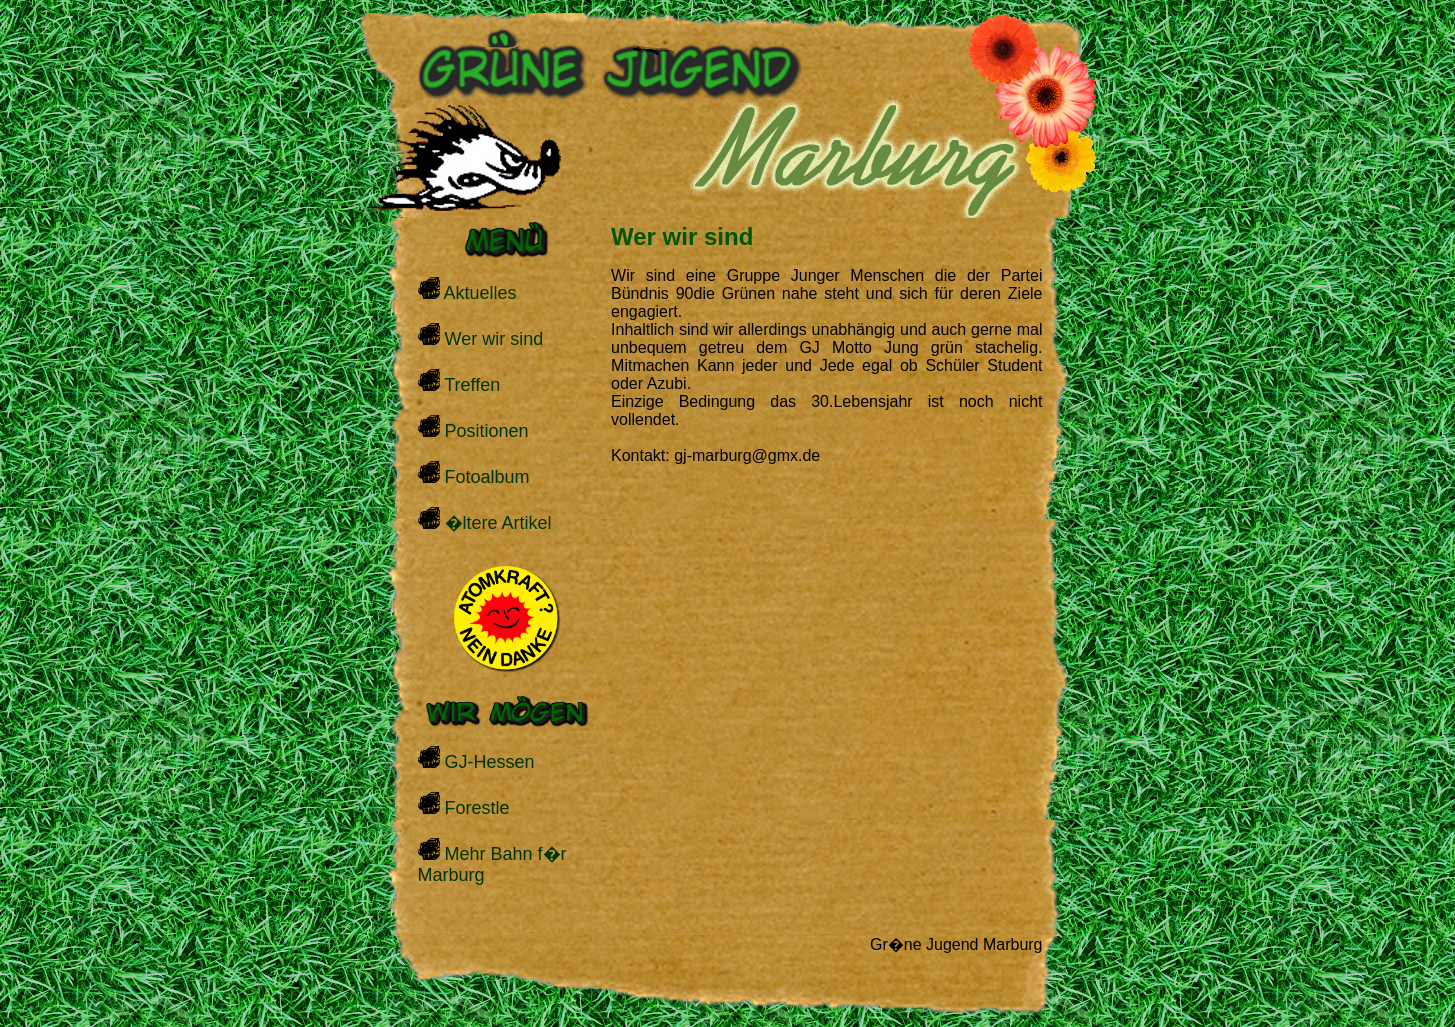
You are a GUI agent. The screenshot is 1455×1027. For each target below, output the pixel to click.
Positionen (473, 428)
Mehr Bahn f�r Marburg (492, 861)
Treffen (459, 382)
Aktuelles (467, 290)
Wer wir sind (481, 336)
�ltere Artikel (485, 520)
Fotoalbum (474, 474)
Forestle (464, 805)
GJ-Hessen (476, 759)
